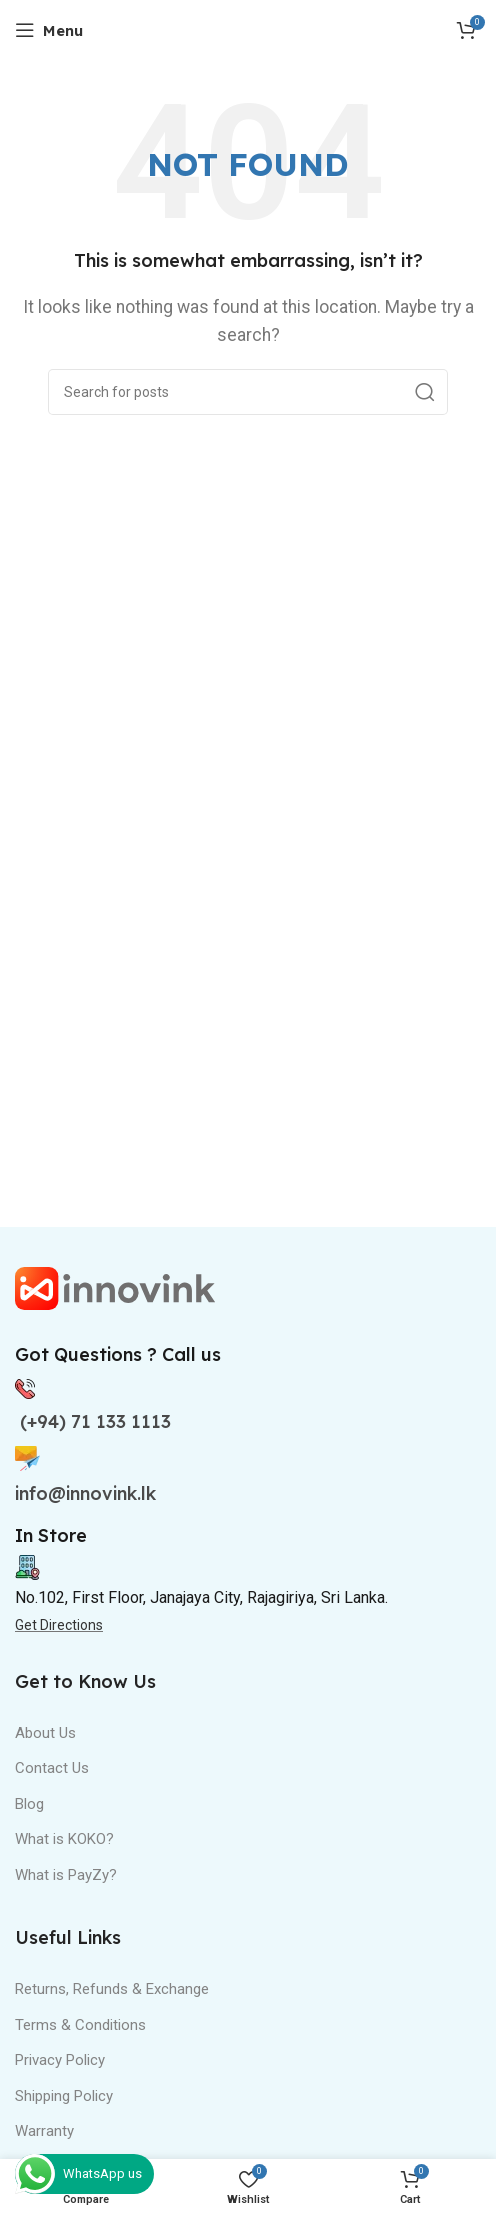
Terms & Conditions (80, 2025)
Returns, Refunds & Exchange (112, 1989)
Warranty (44, 2131)
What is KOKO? (64, 1839)
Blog (29, 1804)
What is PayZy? (66, 1875)
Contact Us (52, 1768)
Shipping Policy (64, 2096)
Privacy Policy (60, 2060)
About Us (45, 1733)
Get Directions (59, 1625)
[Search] (248, 392)
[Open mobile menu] (49, 30)
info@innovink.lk (85, 1493)
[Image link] (115, 1287)
